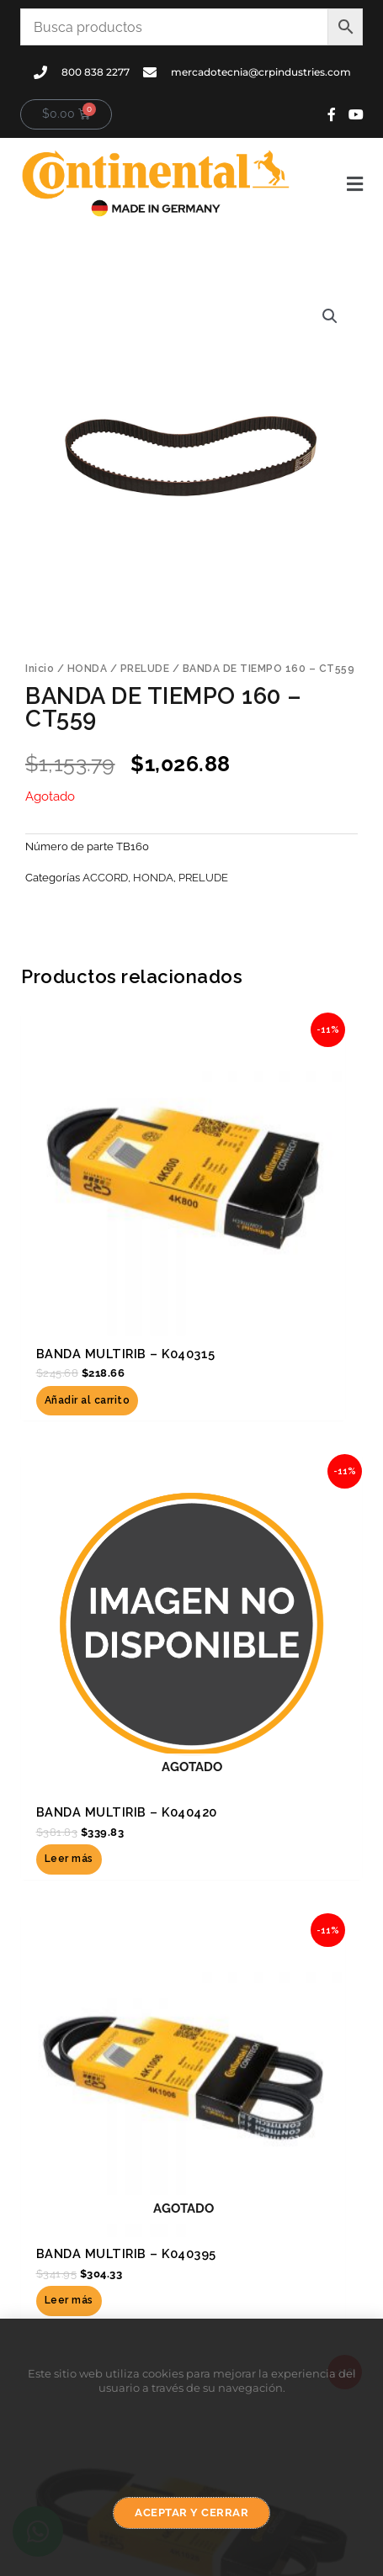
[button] (336, 184)
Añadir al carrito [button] (87, 1400)
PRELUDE (145, 668)
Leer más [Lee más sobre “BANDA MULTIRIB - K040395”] (69, 2300)
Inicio (39, 668)
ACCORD (105, 877)
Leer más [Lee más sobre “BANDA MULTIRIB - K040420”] (69, 1859)
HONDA (87, 668)
